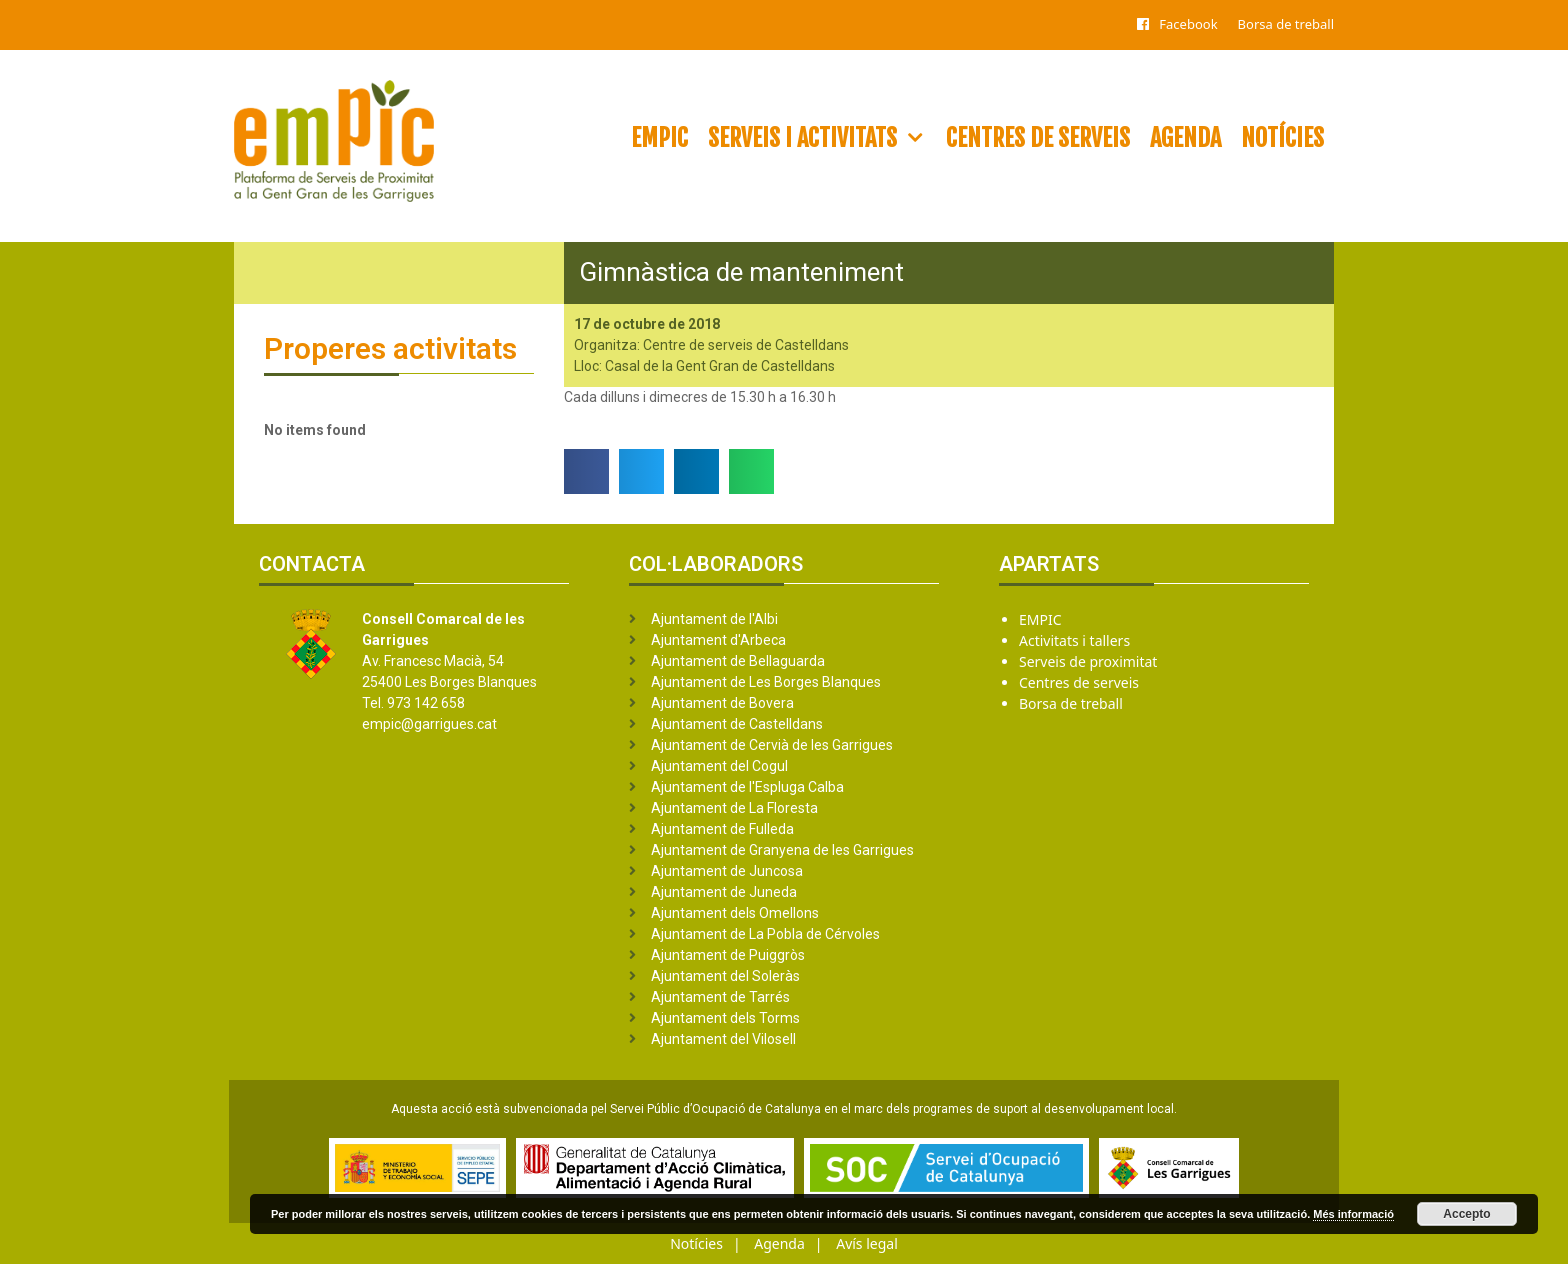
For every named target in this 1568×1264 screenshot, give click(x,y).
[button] (586, 471)
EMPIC (659, 138)
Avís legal (867, 1243)
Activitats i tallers (1074, 640)
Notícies (1282, 138)
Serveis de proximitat (1088, 661)
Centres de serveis (1038, 138)
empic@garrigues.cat (429, 724)
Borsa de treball (1286, 24)
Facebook (1188, 24)
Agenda (1185, 138)
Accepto (1466, 1214)
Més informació (1353, 1214)
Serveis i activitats (822, 138)
